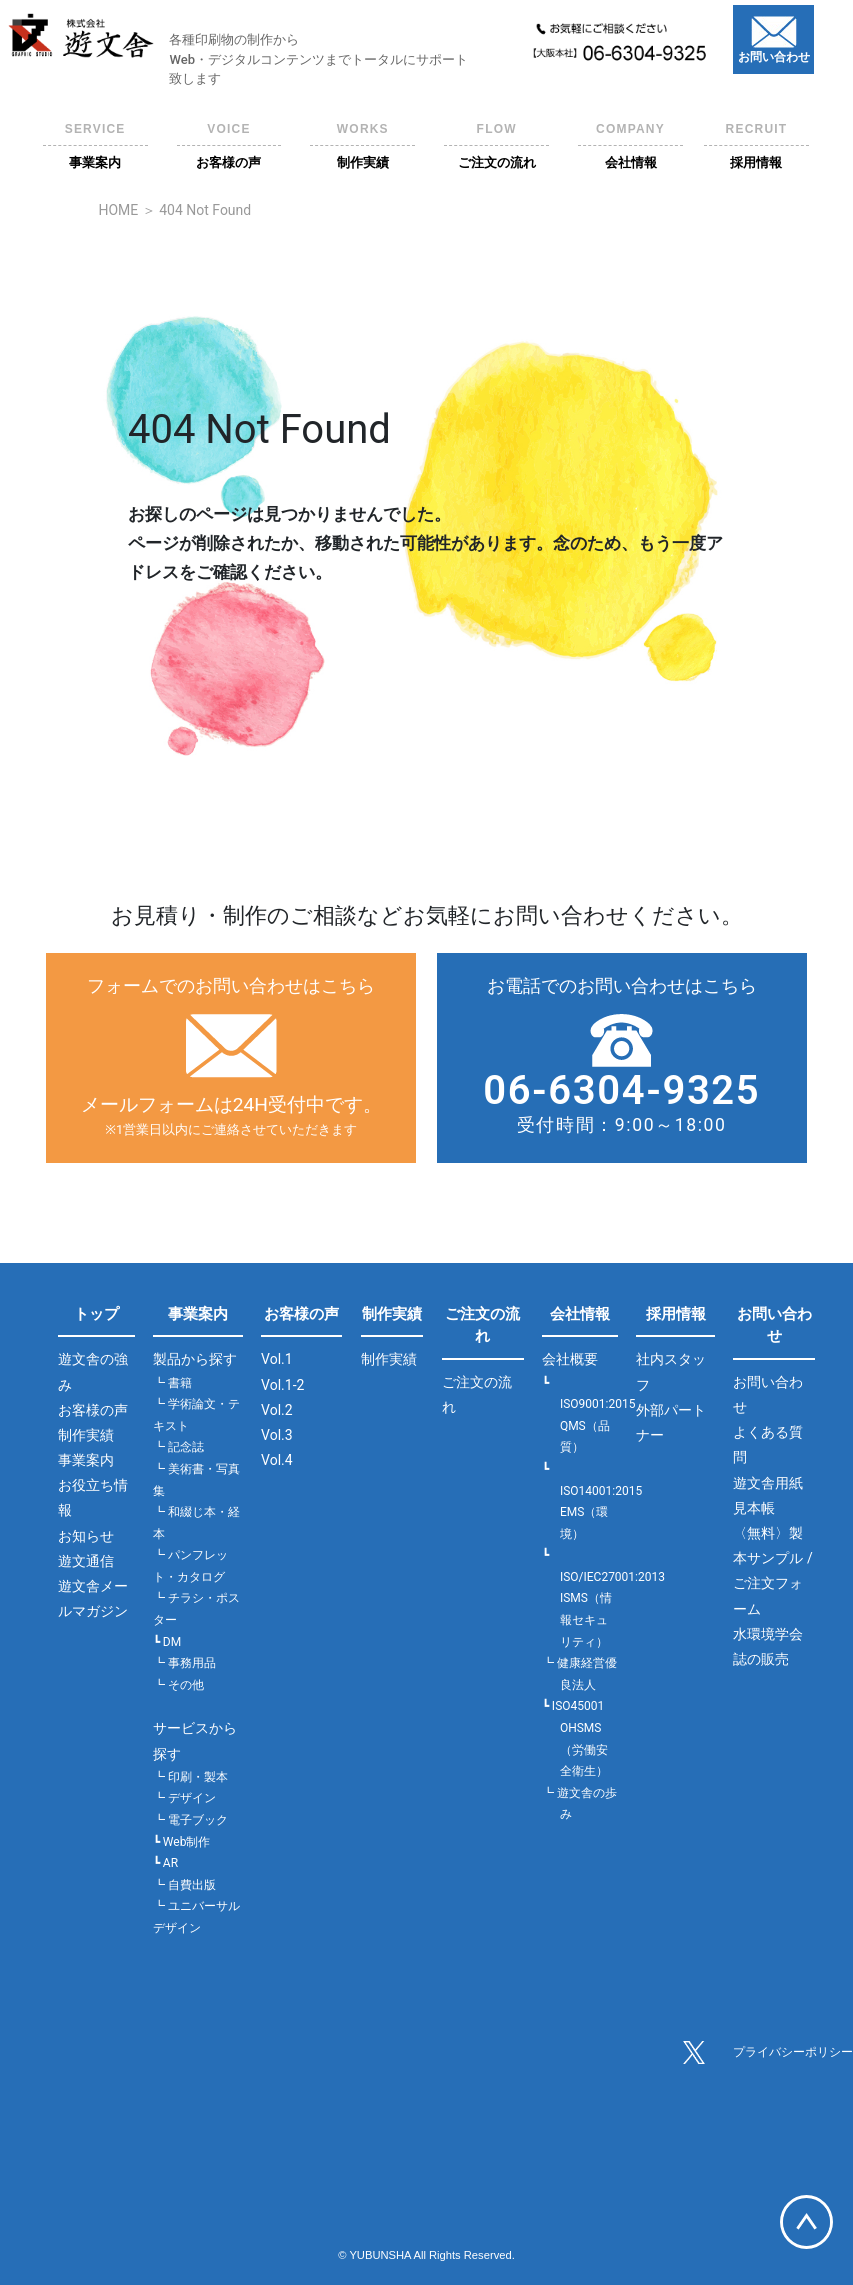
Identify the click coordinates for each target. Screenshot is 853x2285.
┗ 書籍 (172, 1383)
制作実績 (86, 1435)
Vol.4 (277, 1460)
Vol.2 (277, 1410)
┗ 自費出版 (184, 1885)
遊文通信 (86, 1561)
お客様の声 (93, 1410)
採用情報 (676, 1314)
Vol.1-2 (282, 1385)
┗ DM (167, 1642)
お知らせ (86, 1536)
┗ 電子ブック (190, 1820)
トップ (96, 1314)
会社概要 (570, 1359)
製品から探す (195, 1359)
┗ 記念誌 (178, 1447)
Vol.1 (277, 1359)
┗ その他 (178, 1685)
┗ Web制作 (182, 1842)
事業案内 (86, 1460)
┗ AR (165, 1863)
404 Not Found (205, 210)
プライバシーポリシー (793, 2052)
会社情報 (580, 1314)
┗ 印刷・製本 (190, 1777)
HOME (118, 210)
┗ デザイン (184, 1798)
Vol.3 (277, 1435)
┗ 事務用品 (184, 1663)
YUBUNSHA (380, 2255)
